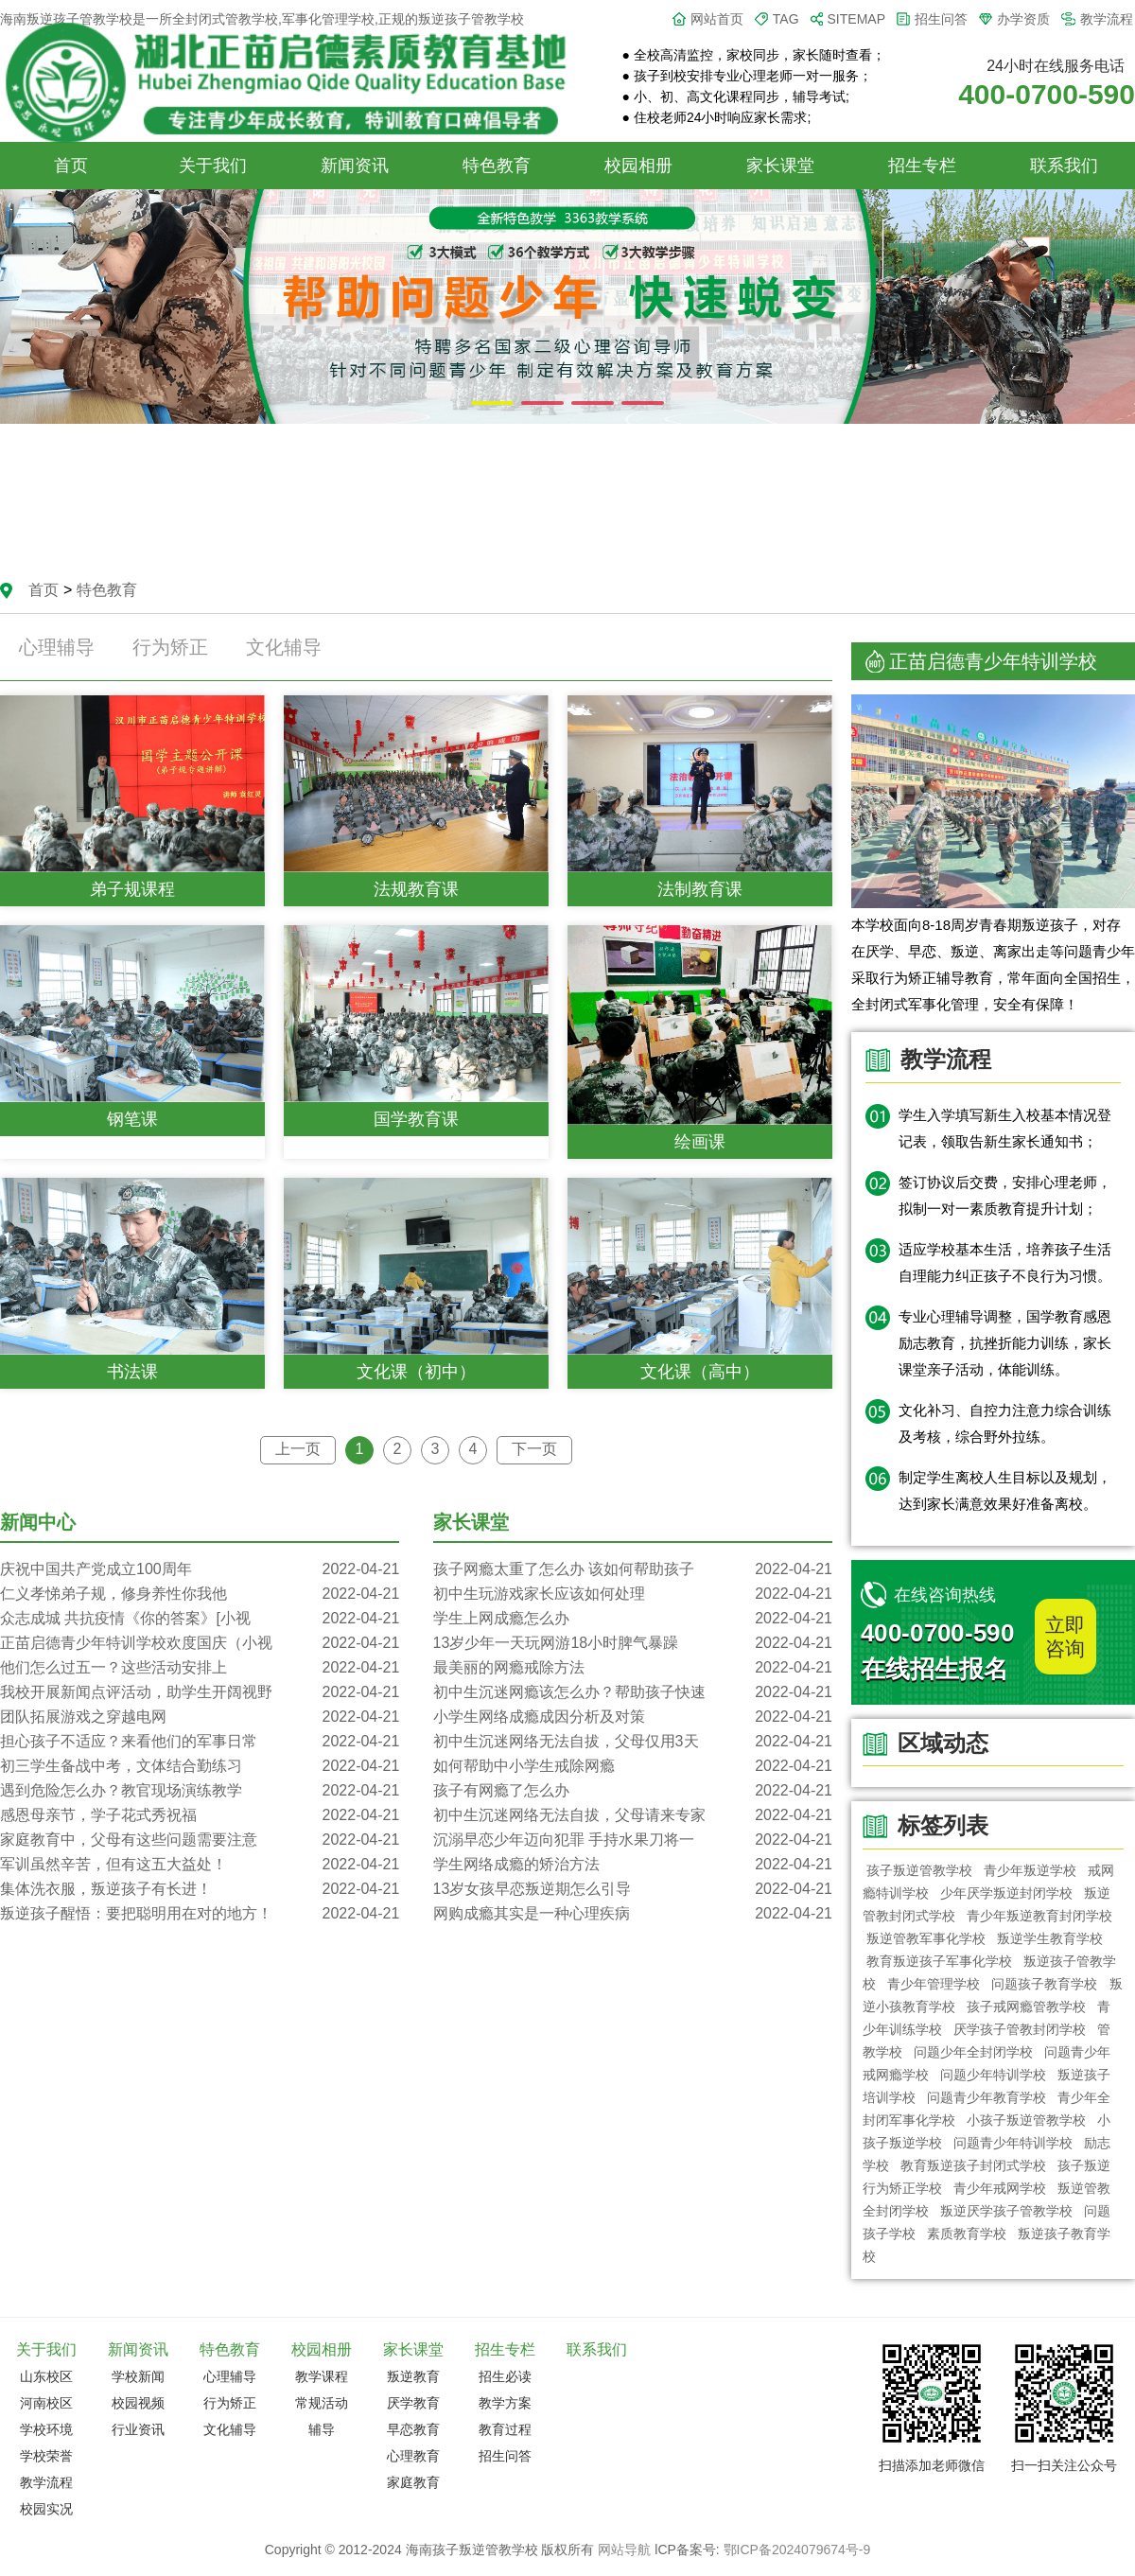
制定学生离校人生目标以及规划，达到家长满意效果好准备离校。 (1005, 1490)
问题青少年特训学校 (1013, 2142)
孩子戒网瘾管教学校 (1026, 2006)
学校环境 (46, 2429)
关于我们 (213, 165)
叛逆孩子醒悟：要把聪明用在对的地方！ (199, 1913)
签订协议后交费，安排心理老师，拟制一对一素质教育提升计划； (1005, 1195)
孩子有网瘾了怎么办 (632, 1791)
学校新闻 (138, 2376)
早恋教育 (413, 2429)
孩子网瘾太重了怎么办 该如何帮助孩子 (632, 1569)
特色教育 (497, 165)
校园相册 (638, 165)
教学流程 (1106, 18)
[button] (492, 403)
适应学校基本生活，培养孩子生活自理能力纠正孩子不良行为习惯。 (1005, 1262)
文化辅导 (284, 647)
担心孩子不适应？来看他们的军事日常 (199, 1741)
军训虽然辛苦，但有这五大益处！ (199, 1864)
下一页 (534, 1449)
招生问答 (941, 18)
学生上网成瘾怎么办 (632, 1618)
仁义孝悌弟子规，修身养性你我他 (199, 1594)
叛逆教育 (413, 2376)
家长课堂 (780, 165)
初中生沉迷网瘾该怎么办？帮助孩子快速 (632, 1692)
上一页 (298, 1449)
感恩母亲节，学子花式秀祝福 (199, 1815)
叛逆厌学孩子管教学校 (1006, 2210)
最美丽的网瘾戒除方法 (632, 1668)
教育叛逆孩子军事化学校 (939, 1961)
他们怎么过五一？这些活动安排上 (199, 1668)
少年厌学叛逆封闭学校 (1006, 1893)
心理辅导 (57, 647)
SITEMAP (856, 18)
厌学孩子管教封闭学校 (1020, 2029)
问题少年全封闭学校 (973, 2051)
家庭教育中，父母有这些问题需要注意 (199, 1840)
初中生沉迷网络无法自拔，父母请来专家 (632, 1815)
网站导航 (624, 2549)
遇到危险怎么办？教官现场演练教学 (199, 1791)
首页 (71, 165)
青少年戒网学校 (1000, 2188)
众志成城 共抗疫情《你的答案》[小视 (199, 1618)
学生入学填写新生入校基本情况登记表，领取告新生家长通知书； (1005, 1128)
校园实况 (46, 2508)
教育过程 (505, 2429)
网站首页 (716, 18)
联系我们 (1064, 165)
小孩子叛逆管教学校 (1026, 2120)
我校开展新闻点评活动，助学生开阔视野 (199, 1692)
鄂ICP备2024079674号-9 (797, 2549)
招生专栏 (922, 165)
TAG (786, 18)
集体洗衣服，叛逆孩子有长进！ (199, 1889)
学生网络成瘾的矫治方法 (632, 1864)
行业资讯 (138, 2429)
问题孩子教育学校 (1045, 1983)
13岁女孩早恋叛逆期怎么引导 (632, 1889)
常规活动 (321, 2402)
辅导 (321, 2429)
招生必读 (505, 2376)
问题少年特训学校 (993, 2074)
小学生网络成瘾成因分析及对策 (632, 1717)
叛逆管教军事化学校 (926, 1938)
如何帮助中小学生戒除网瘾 (632, 1766)
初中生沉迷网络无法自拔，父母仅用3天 (632, 1741)
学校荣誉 (46, 2455)
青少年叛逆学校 (1030, 1870)
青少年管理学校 (933, 1983)
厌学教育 (413, 2402)
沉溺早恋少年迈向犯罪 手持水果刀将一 (632, 1840)
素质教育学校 (966, 2233)
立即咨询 (1065, 1636)
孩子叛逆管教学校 (919, 1870)
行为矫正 (170, 647)
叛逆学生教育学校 (1050, 1938)
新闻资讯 (355, 165)
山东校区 (46, 2376)
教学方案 (505, 2402)
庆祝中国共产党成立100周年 (199, 1569)
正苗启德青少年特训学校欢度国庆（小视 (199, 1643)
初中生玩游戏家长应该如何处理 (632, 1594)
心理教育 (413, 2455)
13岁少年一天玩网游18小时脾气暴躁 (632, 1643)
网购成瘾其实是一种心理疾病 (632, 1913)
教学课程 (321, 2376)
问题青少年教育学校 (986, 2097)
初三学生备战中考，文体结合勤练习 (199, 1766)
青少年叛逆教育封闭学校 (1039, 1915)
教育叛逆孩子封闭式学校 (973, 2165)
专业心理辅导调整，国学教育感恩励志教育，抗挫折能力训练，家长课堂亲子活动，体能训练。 (1005, 1342)
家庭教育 (413, 2482)
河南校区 (46, 2402)
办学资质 (1023, 18)
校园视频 (138, 2402)
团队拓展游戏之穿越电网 (199, 1717)
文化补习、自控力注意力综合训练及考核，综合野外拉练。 (1005, 1423)
